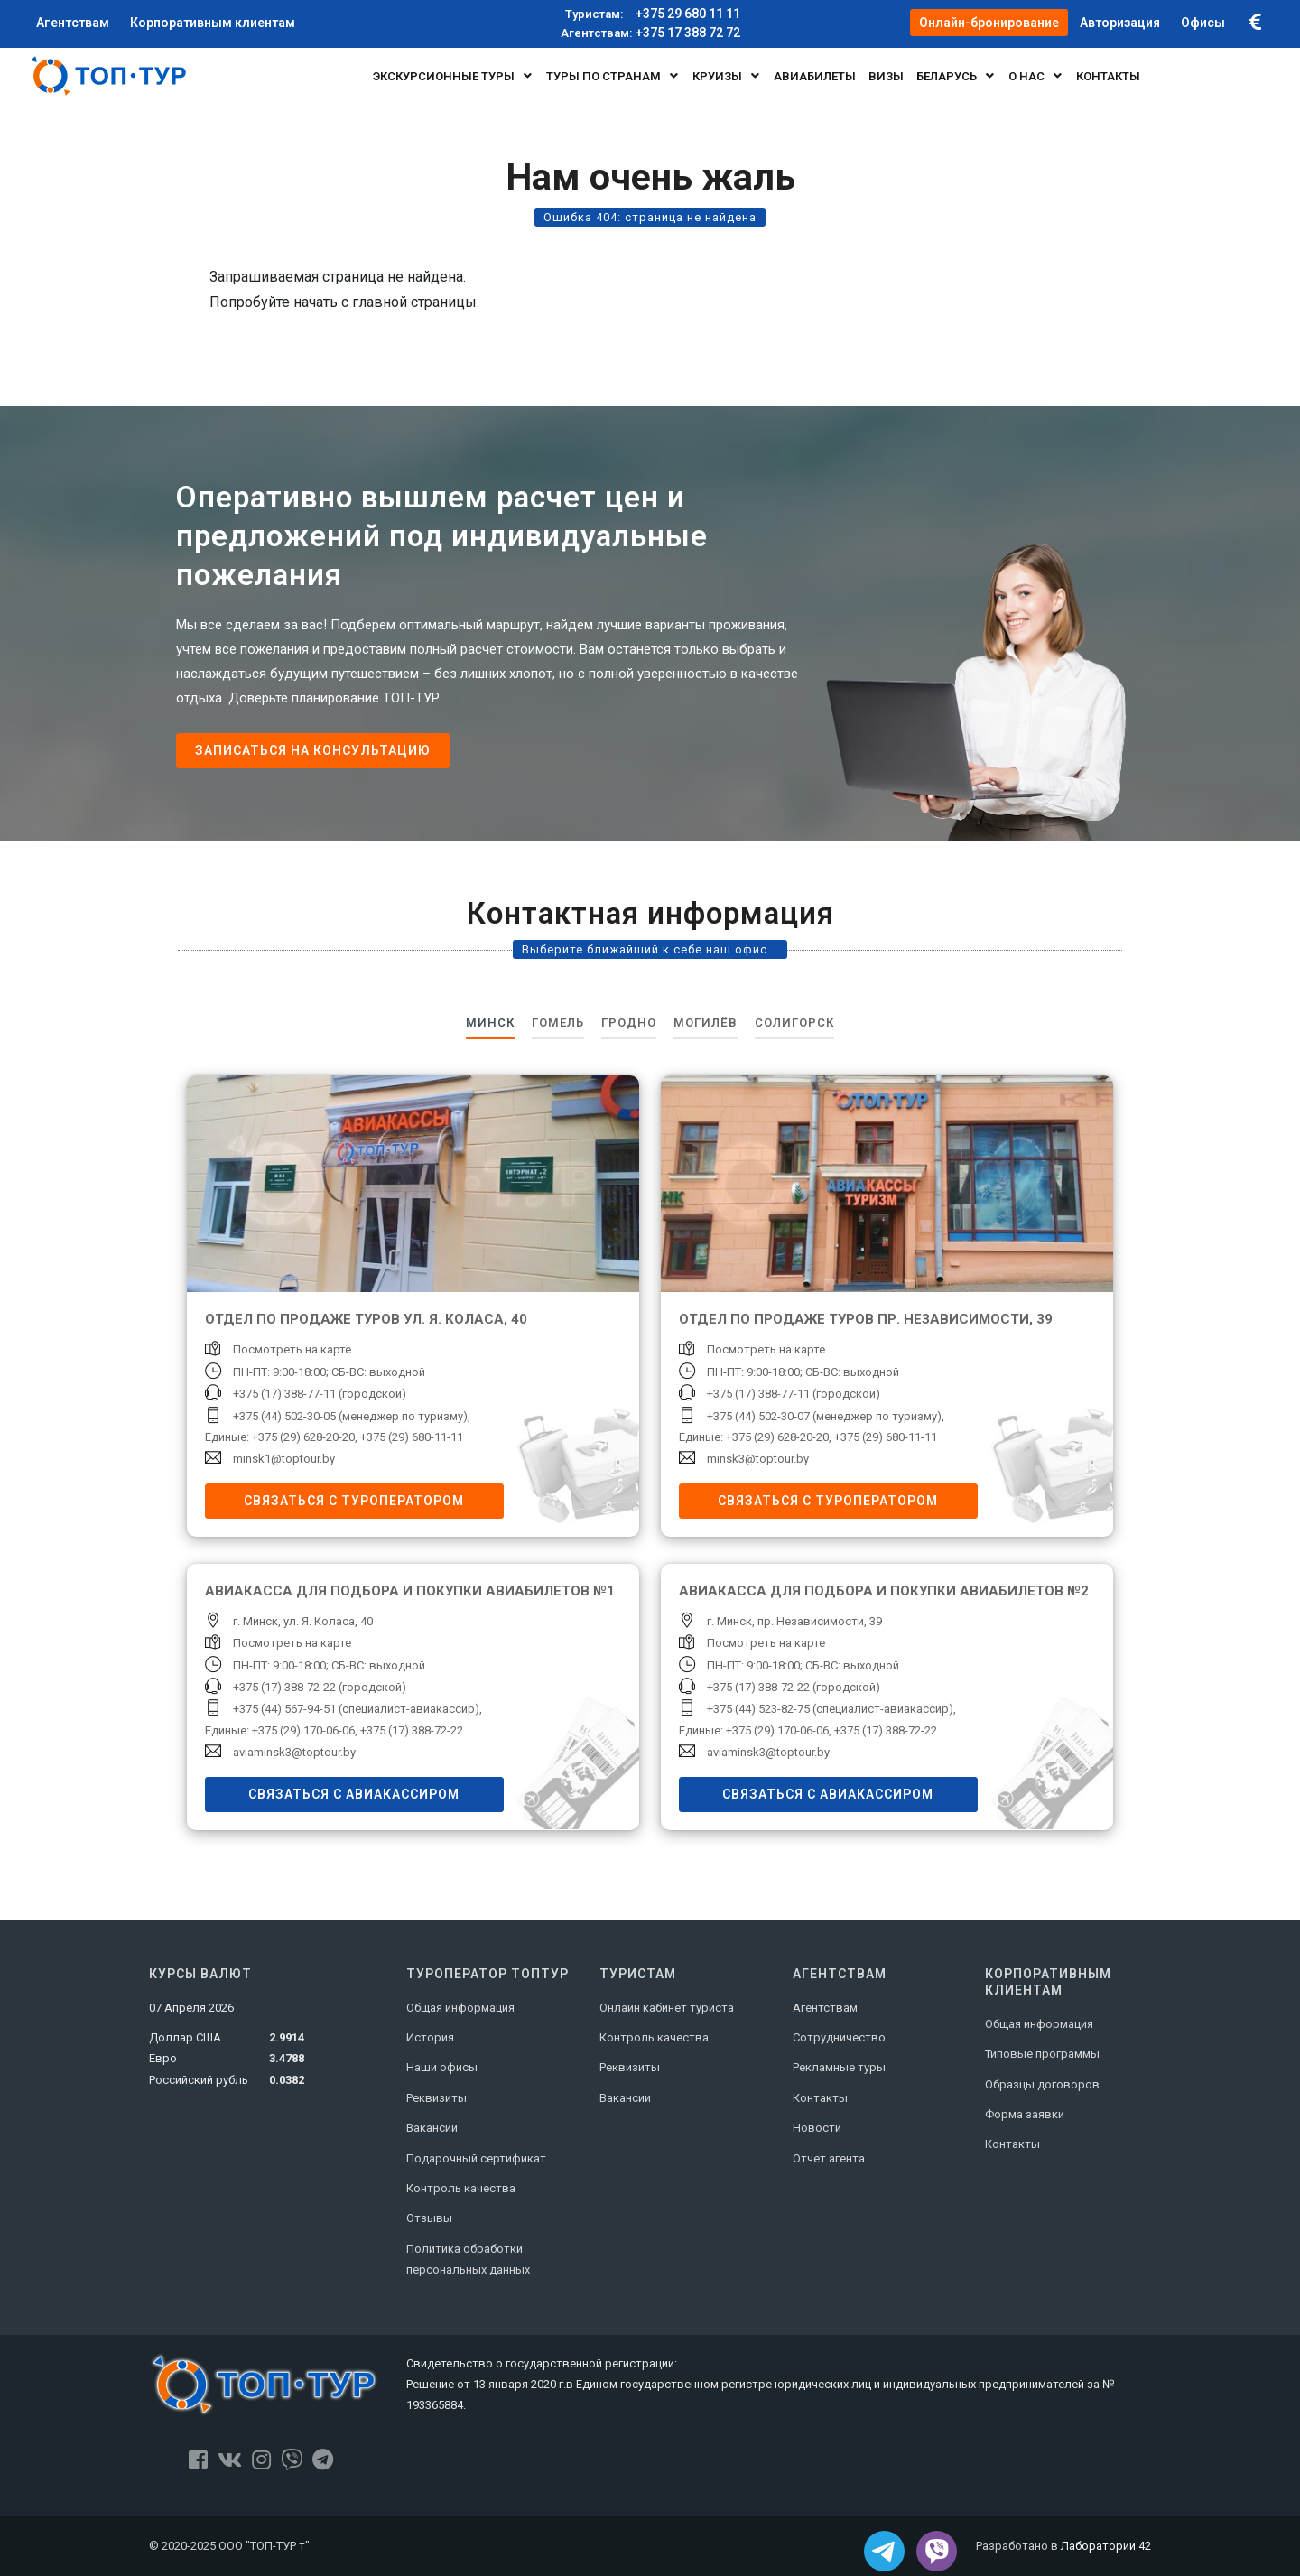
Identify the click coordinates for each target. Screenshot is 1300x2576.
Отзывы (429, 2218)
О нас (1035, 76)
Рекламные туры (839, 2067)
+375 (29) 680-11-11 (411, 1437)
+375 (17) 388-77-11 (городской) (319, 1393)
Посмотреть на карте (292, 1349)
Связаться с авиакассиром (354, 1794)
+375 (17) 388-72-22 (411, 1730)
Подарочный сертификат (476, 2158)
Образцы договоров (1042, 2084)
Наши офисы (442, 2067)
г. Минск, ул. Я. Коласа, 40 (303, 1621)
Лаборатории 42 (1106, 2546)
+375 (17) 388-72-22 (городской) (319, 1687)
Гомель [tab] (558, 1022)
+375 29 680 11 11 (650, 14)
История (430, 2037)
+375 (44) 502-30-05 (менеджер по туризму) (350, 1416)
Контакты (820, 2098)
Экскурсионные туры (453, 76)
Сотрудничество (839, 2037)
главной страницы (414, 302)
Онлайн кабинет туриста (666, 2007)
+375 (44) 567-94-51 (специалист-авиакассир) (356, 1709)
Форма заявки (1024, 2114)
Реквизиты (436, 2098)
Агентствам (825, 2007)
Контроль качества (460, 2188)
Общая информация (460, 2007)
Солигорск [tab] (794, 1022)
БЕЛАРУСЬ (956, 76)
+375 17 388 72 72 (650, 33)
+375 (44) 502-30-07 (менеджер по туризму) (824, 1416)
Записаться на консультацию (313, 750)
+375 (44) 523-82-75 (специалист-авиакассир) (830, 1709)
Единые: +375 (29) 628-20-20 (280, 1437)
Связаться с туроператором (354, 1500)
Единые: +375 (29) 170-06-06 (280, 1730)
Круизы (726, 76)
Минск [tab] (490, 1022)
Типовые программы (1042, 2053)
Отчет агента (829, 2158)
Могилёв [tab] (705, 1022)
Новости (817, 2127)
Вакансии (432, 2127)
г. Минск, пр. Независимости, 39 (794, 1621)
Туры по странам (613, 76)
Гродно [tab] (628, 1022)
